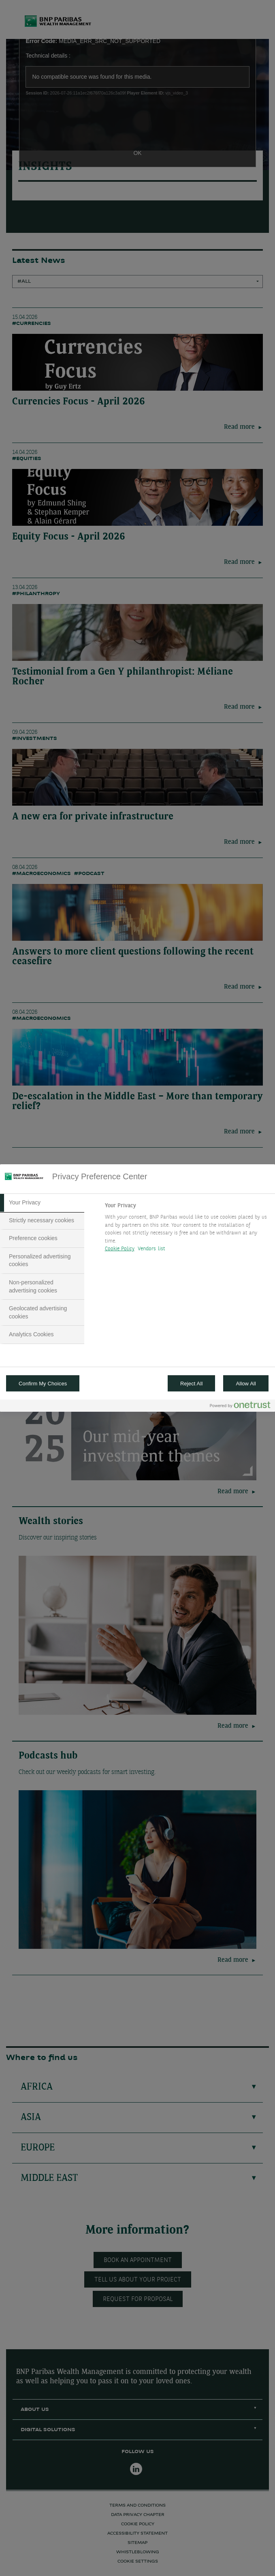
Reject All (191, 1383)
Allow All (246, 1383)
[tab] (42, 1203)
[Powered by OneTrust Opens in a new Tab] (240, 1407)
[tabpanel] (187, 1229)
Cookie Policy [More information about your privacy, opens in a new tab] (119, 1248)
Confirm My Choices (43, 1383)
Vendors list (152, 1248)
